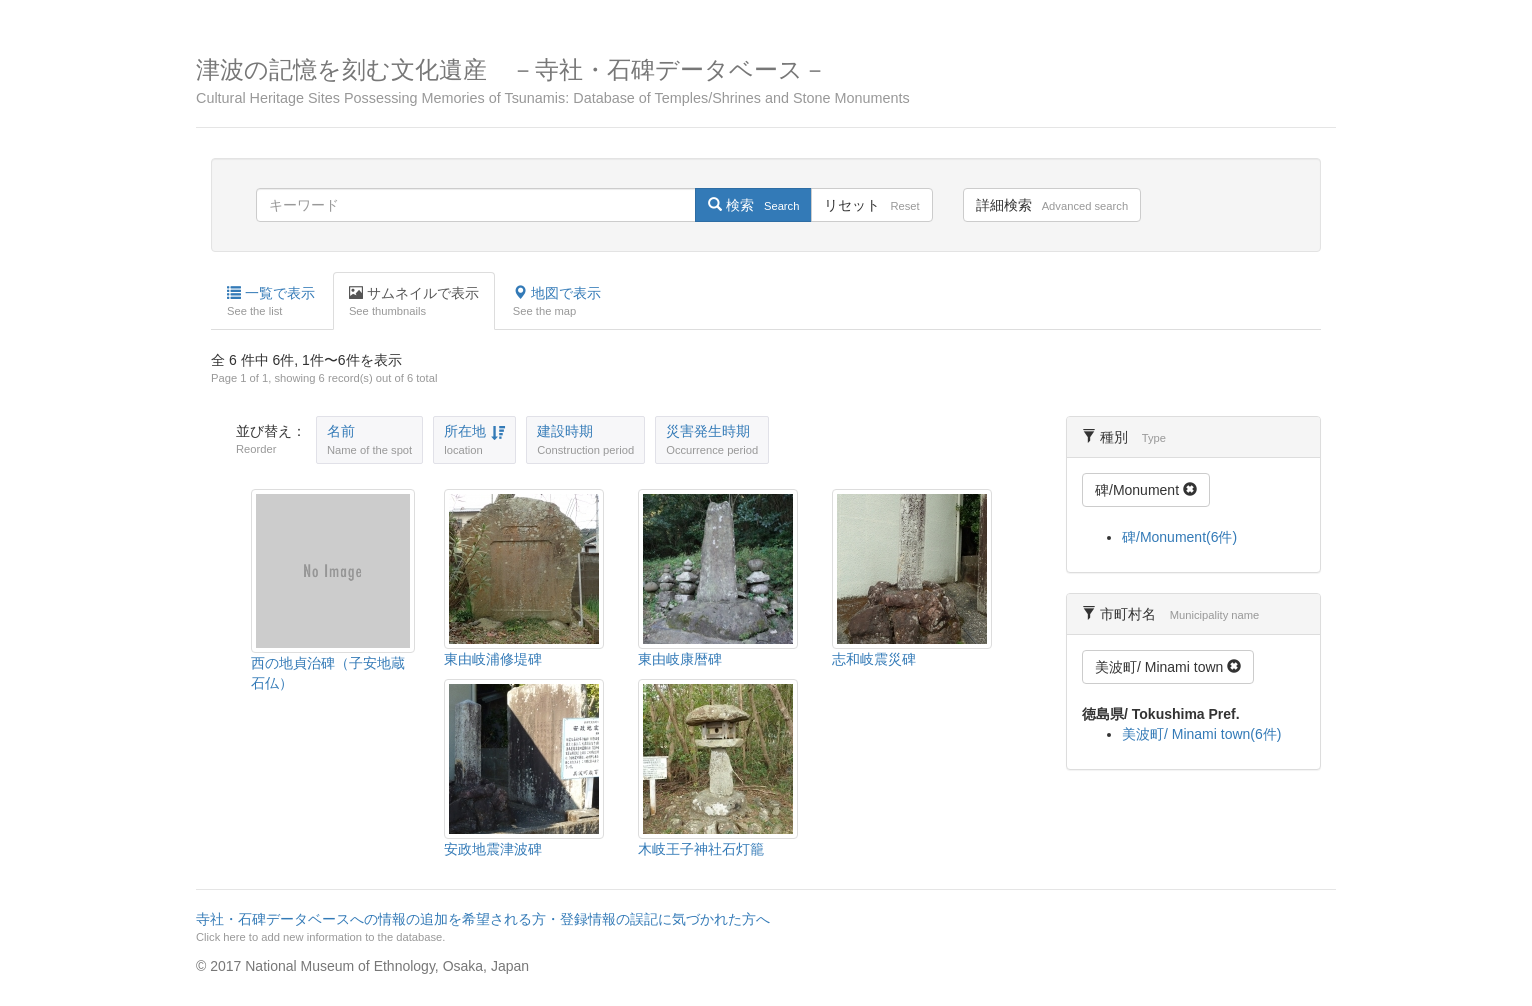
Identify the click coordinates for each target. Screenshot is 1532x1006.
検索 (753, 205)
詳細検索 (1052, 205)
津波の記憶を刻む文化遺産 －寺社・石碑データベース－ (766, 81)
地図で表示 (557, 302)
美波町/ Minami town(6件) (1201, 734)
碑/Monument (1146, 490)
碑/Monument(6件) (1179, 537)
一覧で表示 (271, 302)
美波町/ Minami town (1168, 667)
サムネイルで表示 (414, 302)
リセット (871, 205)
